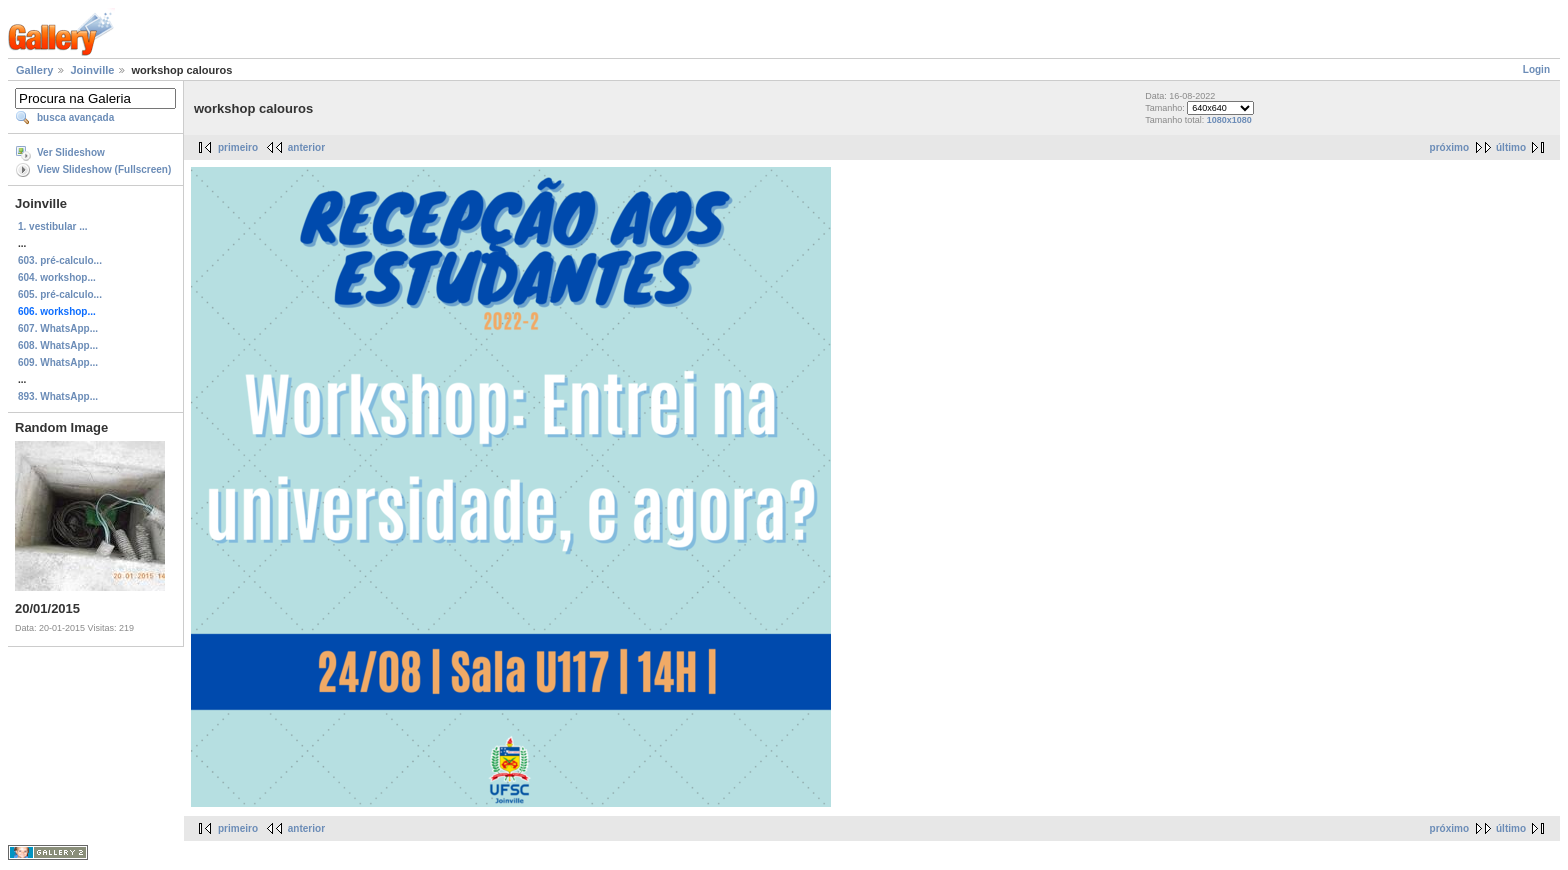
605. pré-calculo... (60, 294)
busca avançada (75, 117)
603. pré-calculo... (60, 260)
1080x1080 (1229, 120)
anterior (306, 147)
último (1511, 147)
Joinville (92, 70)
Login (1536, 69)
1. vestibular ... (52, 226)
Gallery (34, 70)
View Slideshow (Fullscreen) (104, 169)
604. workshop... (57, 277)
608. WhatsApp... (58, 345)
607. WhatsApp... (58, 328)
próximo (1449, 147)
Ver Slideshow (71, 152)
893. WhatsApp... (58, 396)
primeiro (238, 147)
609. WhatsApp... (58, 362)
